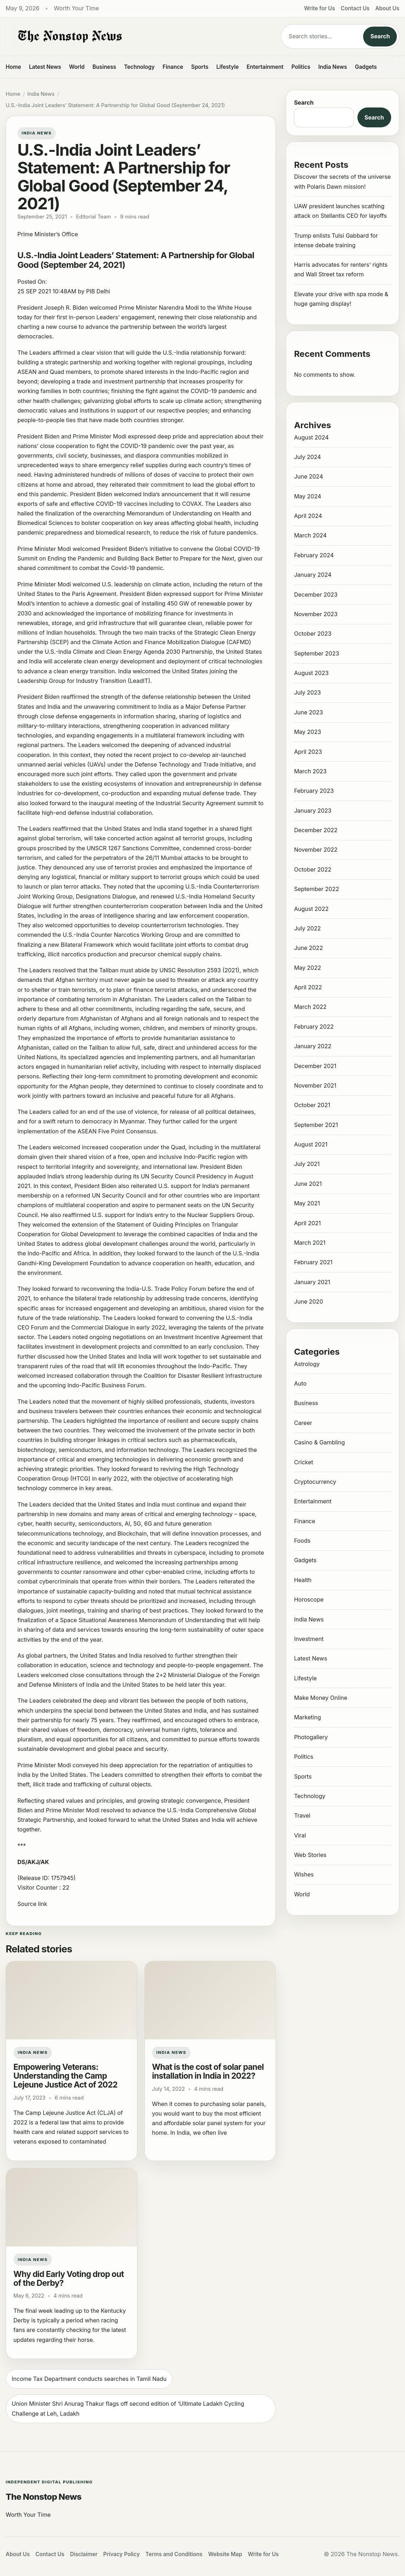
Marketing (307, 1717)
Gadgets (366, 66)
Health (302, 1579)
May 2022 (307, 967)
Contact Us (355, 8)
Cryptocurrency (315, 1481)
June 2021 (308, 1183)
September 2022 (316, 888)
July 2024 (307, 456)
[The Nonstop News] (137, 36)
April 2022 (308, 987)
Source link (32, 1903)
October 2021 (312, 1105)
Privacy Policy (121, 2554)
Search (380, 36)
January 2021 (312, 1282)
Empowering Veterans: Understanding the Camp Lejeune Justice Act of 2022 (65, 2076)
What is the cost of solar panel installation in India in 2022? (208, 2071)
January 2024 (312, 574)
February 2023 (314, 790)
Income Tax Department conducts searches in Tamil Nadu (89, 2378)
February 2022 (314, 1026)
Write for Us (319, 8)
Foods (302, 1540)
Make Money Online (320, 1697)
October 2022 (312, 869)
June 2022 (308, 947)
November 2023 (316, 614)
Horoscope (308, 1599)
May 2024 (307, 496)
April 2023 (308, 751)
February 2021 (313, 1262)
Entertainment (265, 66)
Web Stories (310, 1854)
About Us (387, 8)
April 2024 (308, 515)
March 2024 (310, 535)
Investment (308, 1638)
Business (104, 66)
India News (332, 66)
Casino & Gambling (319, 1442)
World (76, 66)
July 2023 (307, 692)
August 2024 (311, 437)
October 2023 (312, 633)
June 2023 (308, 712)
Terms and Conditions (174, 2554)
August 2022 (311, 908)
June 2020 (308, 1301)
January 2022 (312, 1046)
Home (13, 66)
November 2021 (315, 1085)
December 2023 (316, 594)
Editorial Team (93, 217)
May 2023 (307, 731)
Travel (302, 1815)
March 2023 (310, 771)
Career (303, 1422)
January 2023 (312, 810)
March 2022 (310, 1006)
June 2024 (308, 476)
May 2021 (307, 1203)
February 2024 (314, 555)
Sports (200, 66)
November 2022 (315, 849)
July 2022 (307, 928)
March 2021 (309, 1242)
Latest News (45, 66)
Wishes (303, 1874)
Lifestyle (227, 66)
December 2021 (315, 1065)
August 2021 (310, 1144)
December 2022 (315, 830)
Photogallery (311, 1737)
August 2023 (311, 672)
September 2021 (316, 1124)
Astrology (306, 1363)
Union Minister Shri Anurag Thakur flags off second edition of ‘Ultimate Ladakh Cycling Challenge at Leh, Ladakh (128, 2408)
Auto (300, 1383)
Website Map (225, 2554)
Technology (139, 66)
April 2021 (307, 1223)
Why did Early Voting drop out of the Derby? (68, 2278)
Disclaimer (84, 2554)
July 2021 (306, 1163)
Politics (300, 66)
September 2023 (316, 653)
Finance (173, 66)
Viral (300, 1835)
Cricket (303, 1462)
